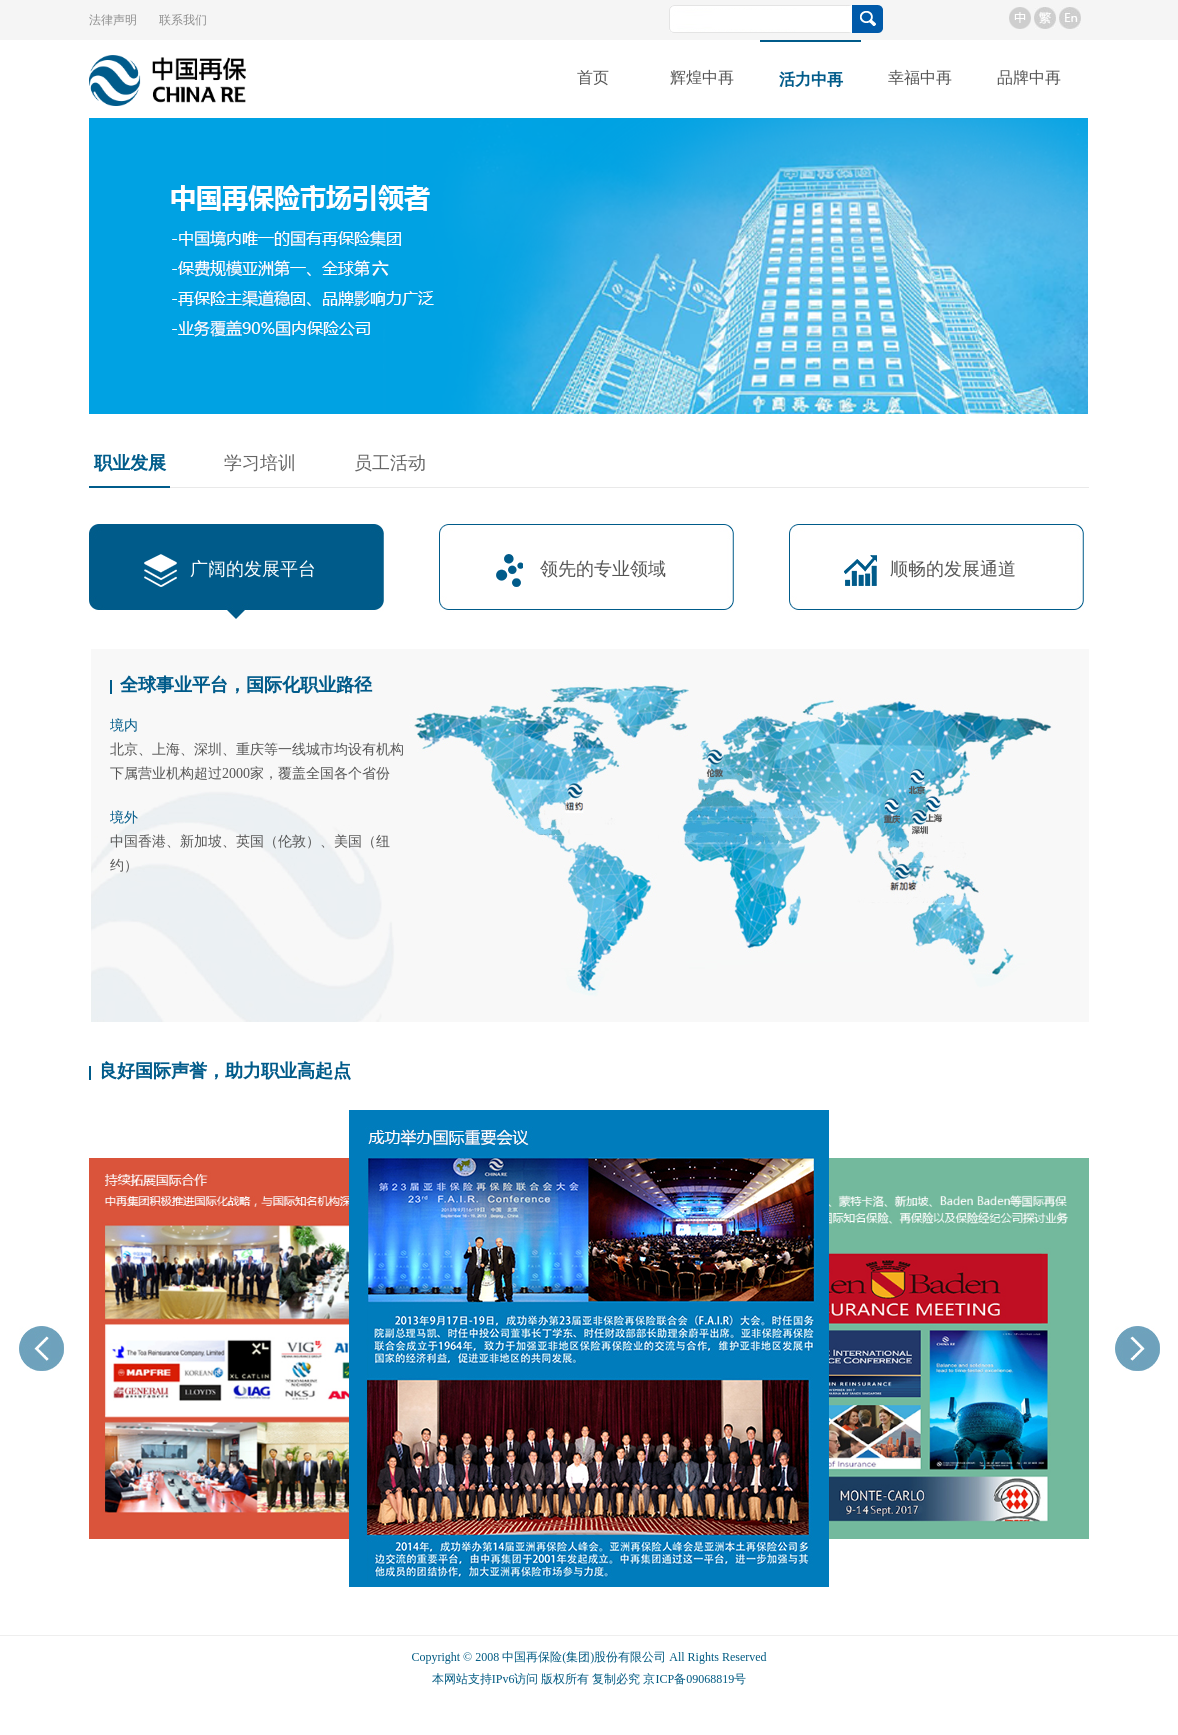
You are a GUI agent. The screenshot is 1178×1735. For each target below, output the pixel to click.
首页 (593, 77)
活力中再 (811, 79)
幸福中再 (920, 77)
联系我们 (183, 20)
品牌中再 (1029, 77)
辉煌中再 (702, 77)
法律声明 (113, 20)
